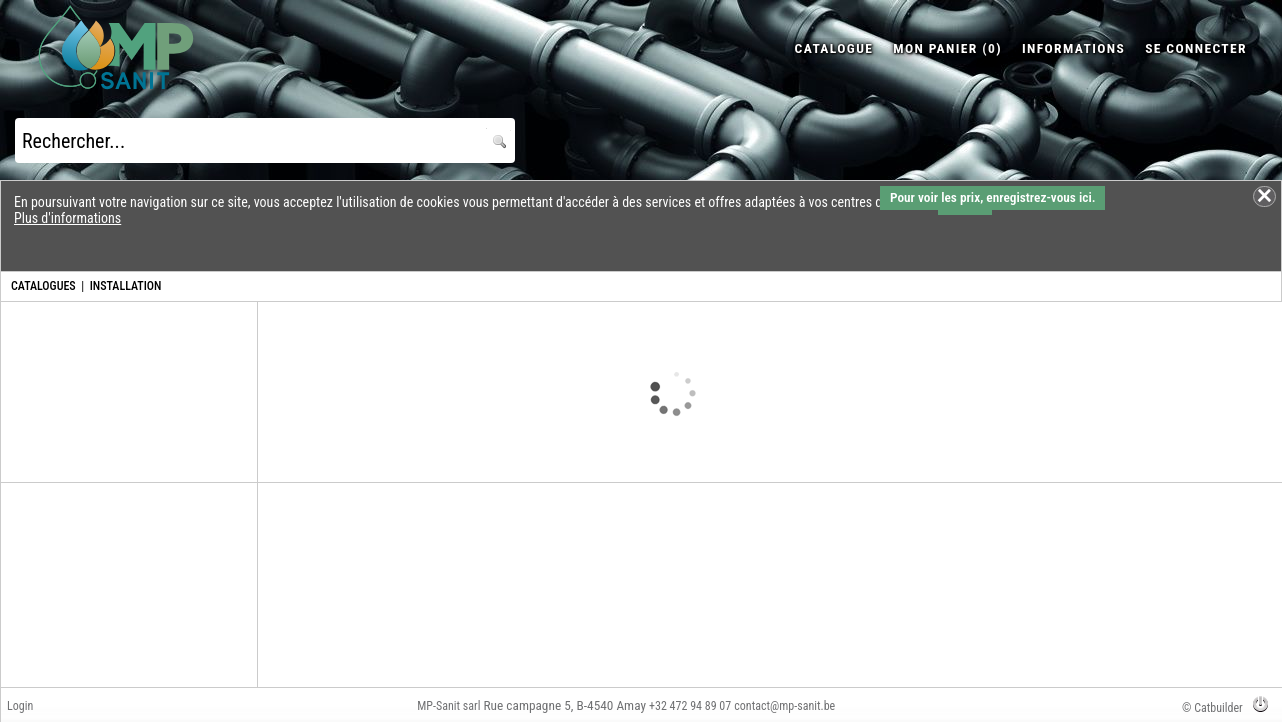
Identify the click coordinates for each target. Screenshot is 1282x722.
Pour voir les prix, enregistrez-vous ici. (992, 197)
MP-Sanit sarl (448, 706)
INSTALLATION (126, 286)
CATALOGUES (43, 286)
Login (20, 706)
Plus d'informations (67, 218)
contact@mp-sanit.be (784, 706)
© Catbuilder (1212, 708)
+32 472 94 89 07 (690, 706)
